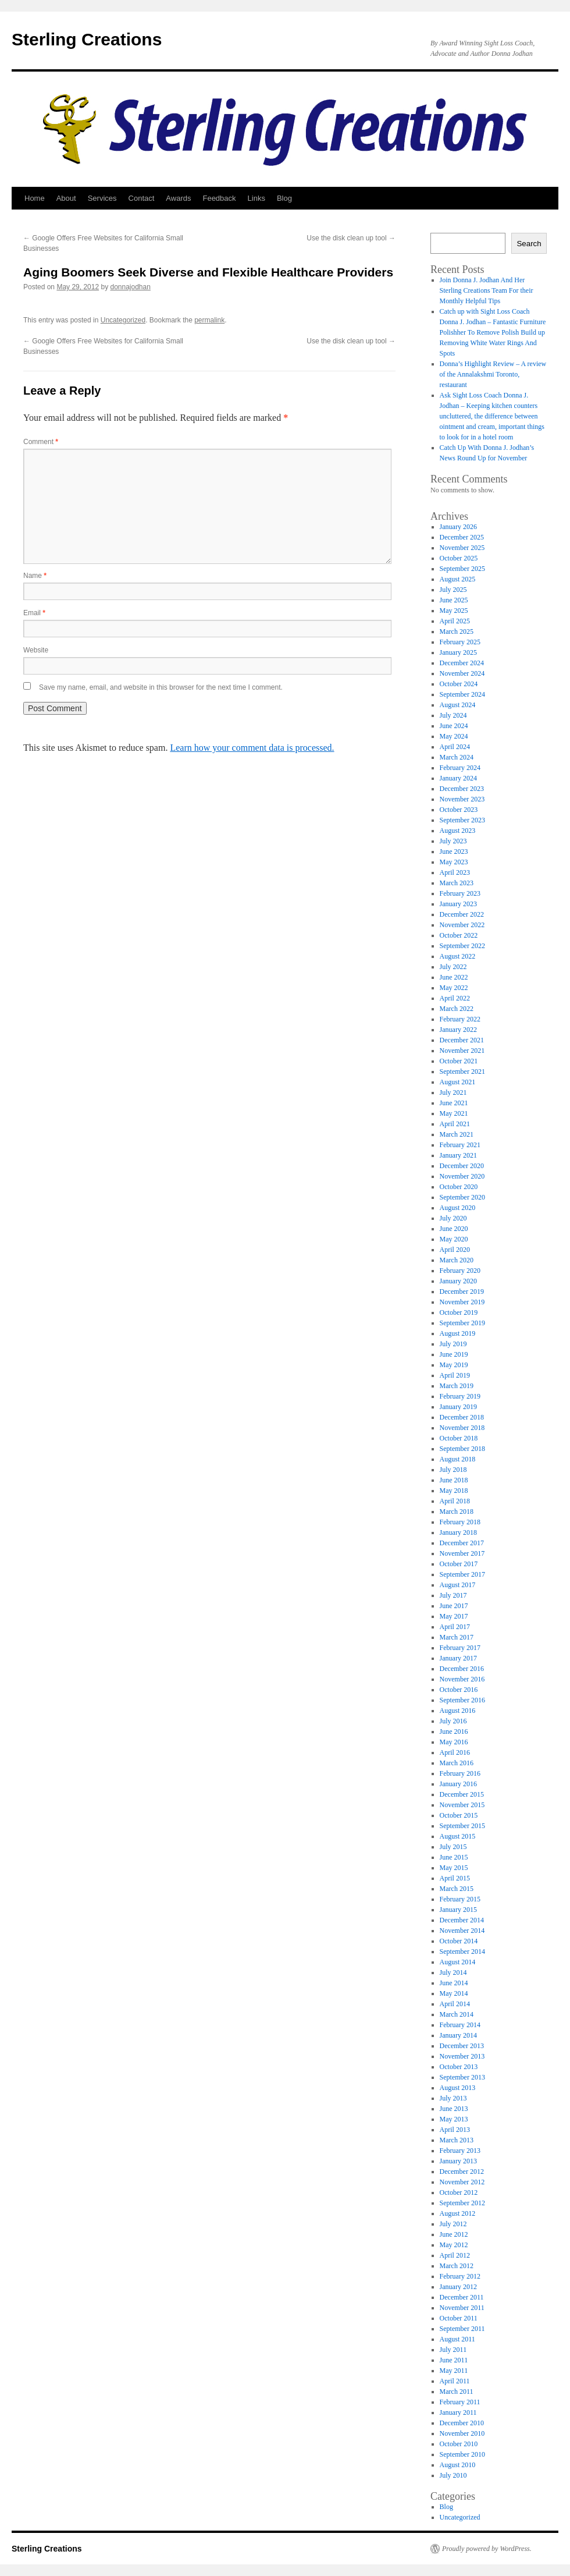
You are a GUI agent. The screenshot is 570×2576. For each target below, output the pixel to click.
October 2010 (459, 2444)
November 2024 (462, 673)
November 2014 (462, 1930)
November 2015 (462, 1805)
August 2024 (458, 705)
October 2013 (459, 2067)
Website (35, 650)
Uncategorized (123, 320)
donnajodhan (130, 287)
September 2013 (462, 2077)
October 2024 (459, 684)
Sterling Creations (87, 39)
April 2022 (455, 998)
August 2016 (458, 1710)
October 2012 (459, 2192)
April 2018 (455, 1501)
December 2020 (462, 1166)
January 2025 (458, 652)
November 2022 (462, 925)
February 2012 (460, 2276)
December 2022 (462, 914)
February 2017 (460, 1648)
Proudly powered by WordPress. (487, 2549)
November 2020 (462, 1176)
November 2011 (462, 2308)
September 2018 (462, 1449)
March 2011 (456, 2391)
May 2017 (454, 1616)
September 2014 (462, 1951)
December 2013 (462, 2046)
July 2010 (453, 2475)
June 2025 (454, 600)
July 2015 (453, 1847)
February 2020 (460, 1270)
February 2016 (460, 1773)
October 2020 (459, 1187)
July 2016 (453, 1721)
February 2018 (460, 1522)
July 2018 (453, 1470)
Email (34, 613)
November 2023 (462, 799)
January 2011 (458, 2412)
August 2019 (458, 1333)
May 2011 (454, 2370)
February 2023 (460, 893)
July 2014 (453, 1972)
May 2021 (454, 1113)
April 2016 (455, 1752)
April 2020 (455, 1250)
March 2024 (456, 757)
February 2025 (460, 642)
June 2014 (454, 1983)
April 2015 (455, 1878)
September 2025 (462, 569)
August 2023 (458, 830)
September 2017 (462, 1574)
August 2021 (458, 1082)
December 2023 (462, 789)
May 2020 (454, 1239)
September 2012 (462, 2203)
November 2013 (462, 2056)
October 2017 (459, 1564)
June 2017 (454, 1606)
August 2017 (458, 1585)
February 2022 (460, 1019)
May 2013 (454, 2119)
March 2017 (456, 1637)
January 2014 (458, 2035)
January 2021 (458, 1155)
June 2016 (454, 1731)
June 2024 (454, 726)
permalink (209, 320)
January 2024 (458, 778)
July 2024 (453, 715)
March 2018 (456, 1511)
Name (35, 576)
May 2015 (454, 1868)
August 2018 (458, 1459)
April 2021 (455, 1124)
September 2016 (462, 1700)
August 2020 (458, 1208)
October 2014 (459, 1941)
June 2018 (454, 1480)
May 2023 (454, 862)
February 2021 (460, 1145)
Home (34, 198)
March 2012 (456, 2266)
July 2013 (453, 2098)
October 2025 (459, 558)
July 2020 (453, 1218)
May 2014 (454, 1993)
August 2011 (457, 2339)
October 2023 (459, 810)
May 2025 (454, 610)
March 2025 (456, 631)
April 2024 (455, 747)
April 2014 (455, 2004)
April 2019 (455, 1375)
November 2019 (462, 1302)
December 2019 (462, 1291)
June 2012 (454, 2234)
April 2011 (455, 2381)
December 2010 (462, 2423)
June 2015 (454, 1857)
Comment (40, 442)
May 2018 (454, 1490)
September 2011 (462, 2329)
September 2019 (462, 1323)
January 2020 (458, 1281)
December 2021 (462, 1040)
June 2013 (454, 2109)
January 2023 (458, 904)
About (66, 198)
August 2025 (458, 579)
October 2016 (459, 1690)
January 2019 (458, 1407)
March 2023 (456, 883)
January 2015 (458, 1910)
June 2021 (454, 1103)
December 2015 (462, 1794)
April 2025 (455, 621)
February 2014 (460, 2025)
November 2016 (462, 1679)
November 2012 (462, 2182)
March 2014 (456, 2014)
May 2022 (454, 988)
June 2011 (454, 2360)
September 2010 (462, 2454)
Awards (178, 198)
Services (102, 198)
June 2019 (454, 1354)
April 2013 (455, 2130)
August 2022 (458, 956)
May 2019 (454, 1365)
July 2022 (453, 967)
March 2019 (456, 1386)
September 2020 (462, 1197)
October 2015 (459, 1815)
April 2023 (455, 872)
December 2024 (462, 663)
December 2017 (462, 1543)
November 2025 (462, 548)
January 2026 (458, 527)
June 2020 (454, 1229)
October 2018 (459, 1438)
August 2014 (458, 1962)
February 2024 (460, 768)
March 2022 (456, 1009)
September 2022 (462, 946)
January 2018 (458, 1532)
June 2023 (454, 851)
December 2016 (462, 1669)
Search (528, 243)
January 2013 (458, 2161)
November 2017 (462, 1553)
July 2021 (453, 1092)
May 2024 (454, 736)
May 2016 (454, 1742)
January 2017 (458, 1658)
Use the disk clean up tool (351, 238)
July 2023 (453, 841)
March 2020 (456, 1260)
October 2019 (459, 1312)
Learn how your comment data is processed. (252, 748)
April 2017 (455, 1627)
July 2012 (453, 2224)
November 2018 (462, 1428)
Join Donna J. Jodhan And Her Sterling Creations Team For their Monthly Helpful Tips (486, 290)
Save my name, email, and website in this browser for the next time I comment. (161, 687)
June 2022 (454, 977)
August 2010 (458, 2465)
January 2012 (458, 2287)
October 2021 (459, 1061)
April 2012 (455, 2255)
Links (256, 198)
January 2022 (458, 1030)
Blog (284, 198)
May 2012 (454, 2245)
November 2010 (462, 2433)
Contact (142, 198)
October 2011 (459, 2318)
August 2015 (458, 1836)
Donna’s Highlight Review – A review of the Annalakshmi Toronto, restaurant (493, 374)
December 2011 (462, 2297)
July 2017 (453, 1595)
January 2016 (458, 1784)
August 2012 (458, 2213)
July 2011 (453, 2350)
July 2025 (453, 590)
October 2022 (459, 935)
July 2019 (453, 1344)
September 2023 (462, 820)
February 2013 (460, 2150)
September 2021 (462, 1071)
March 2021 (456, 1134)
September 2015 (462, 1826)
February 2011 (460, 2402)
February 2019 (460, 1396)
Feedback (219, 198)
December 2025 (462, 537)
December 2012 (462, 2171)
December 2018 (462, 1417)
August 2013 (458, 2088)
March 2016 (456, 1763)
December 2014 (462, 1920)
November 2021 (462, 1050)
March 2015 (456, 1889)
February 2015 (460, 1899)
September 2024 (462, 694)
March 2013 (456, 2140)
